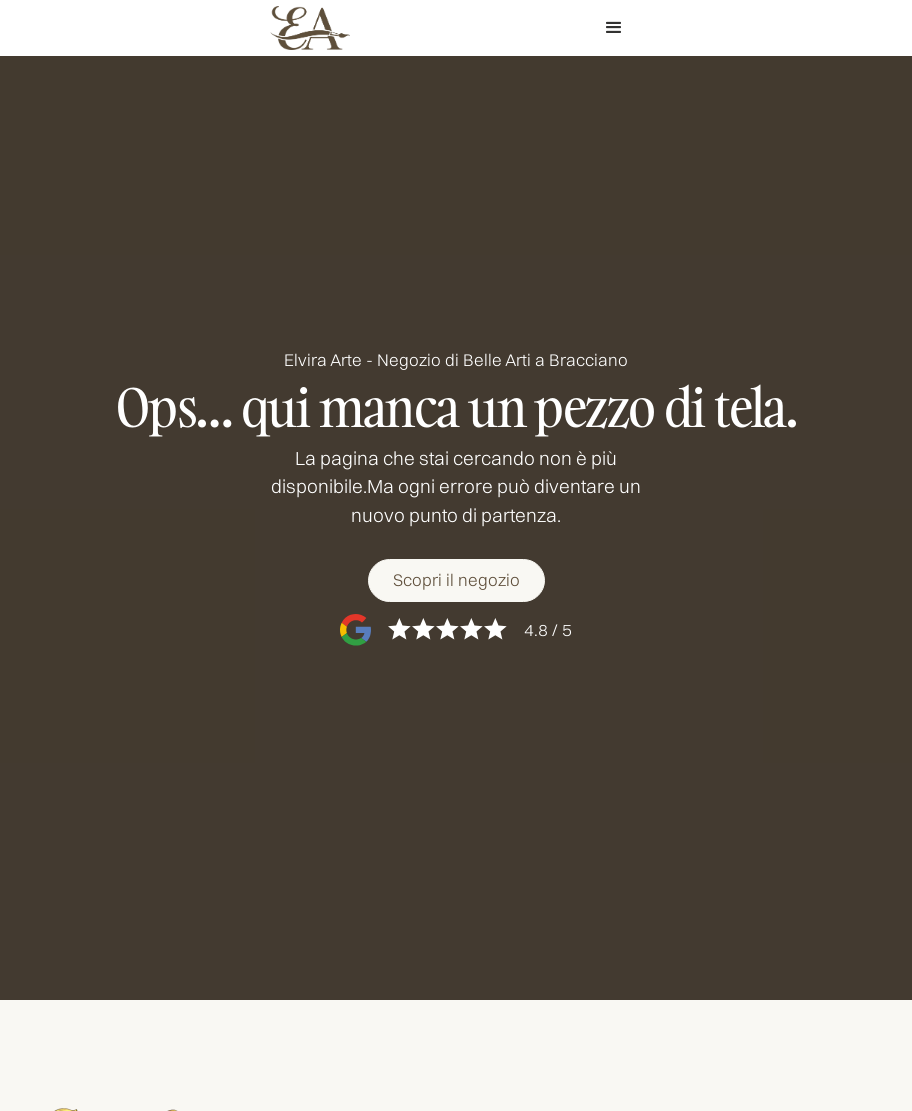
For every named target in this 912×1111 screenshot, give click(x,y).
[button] (614, 28)
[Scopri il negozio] (455, 580)
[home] (310, 28)
